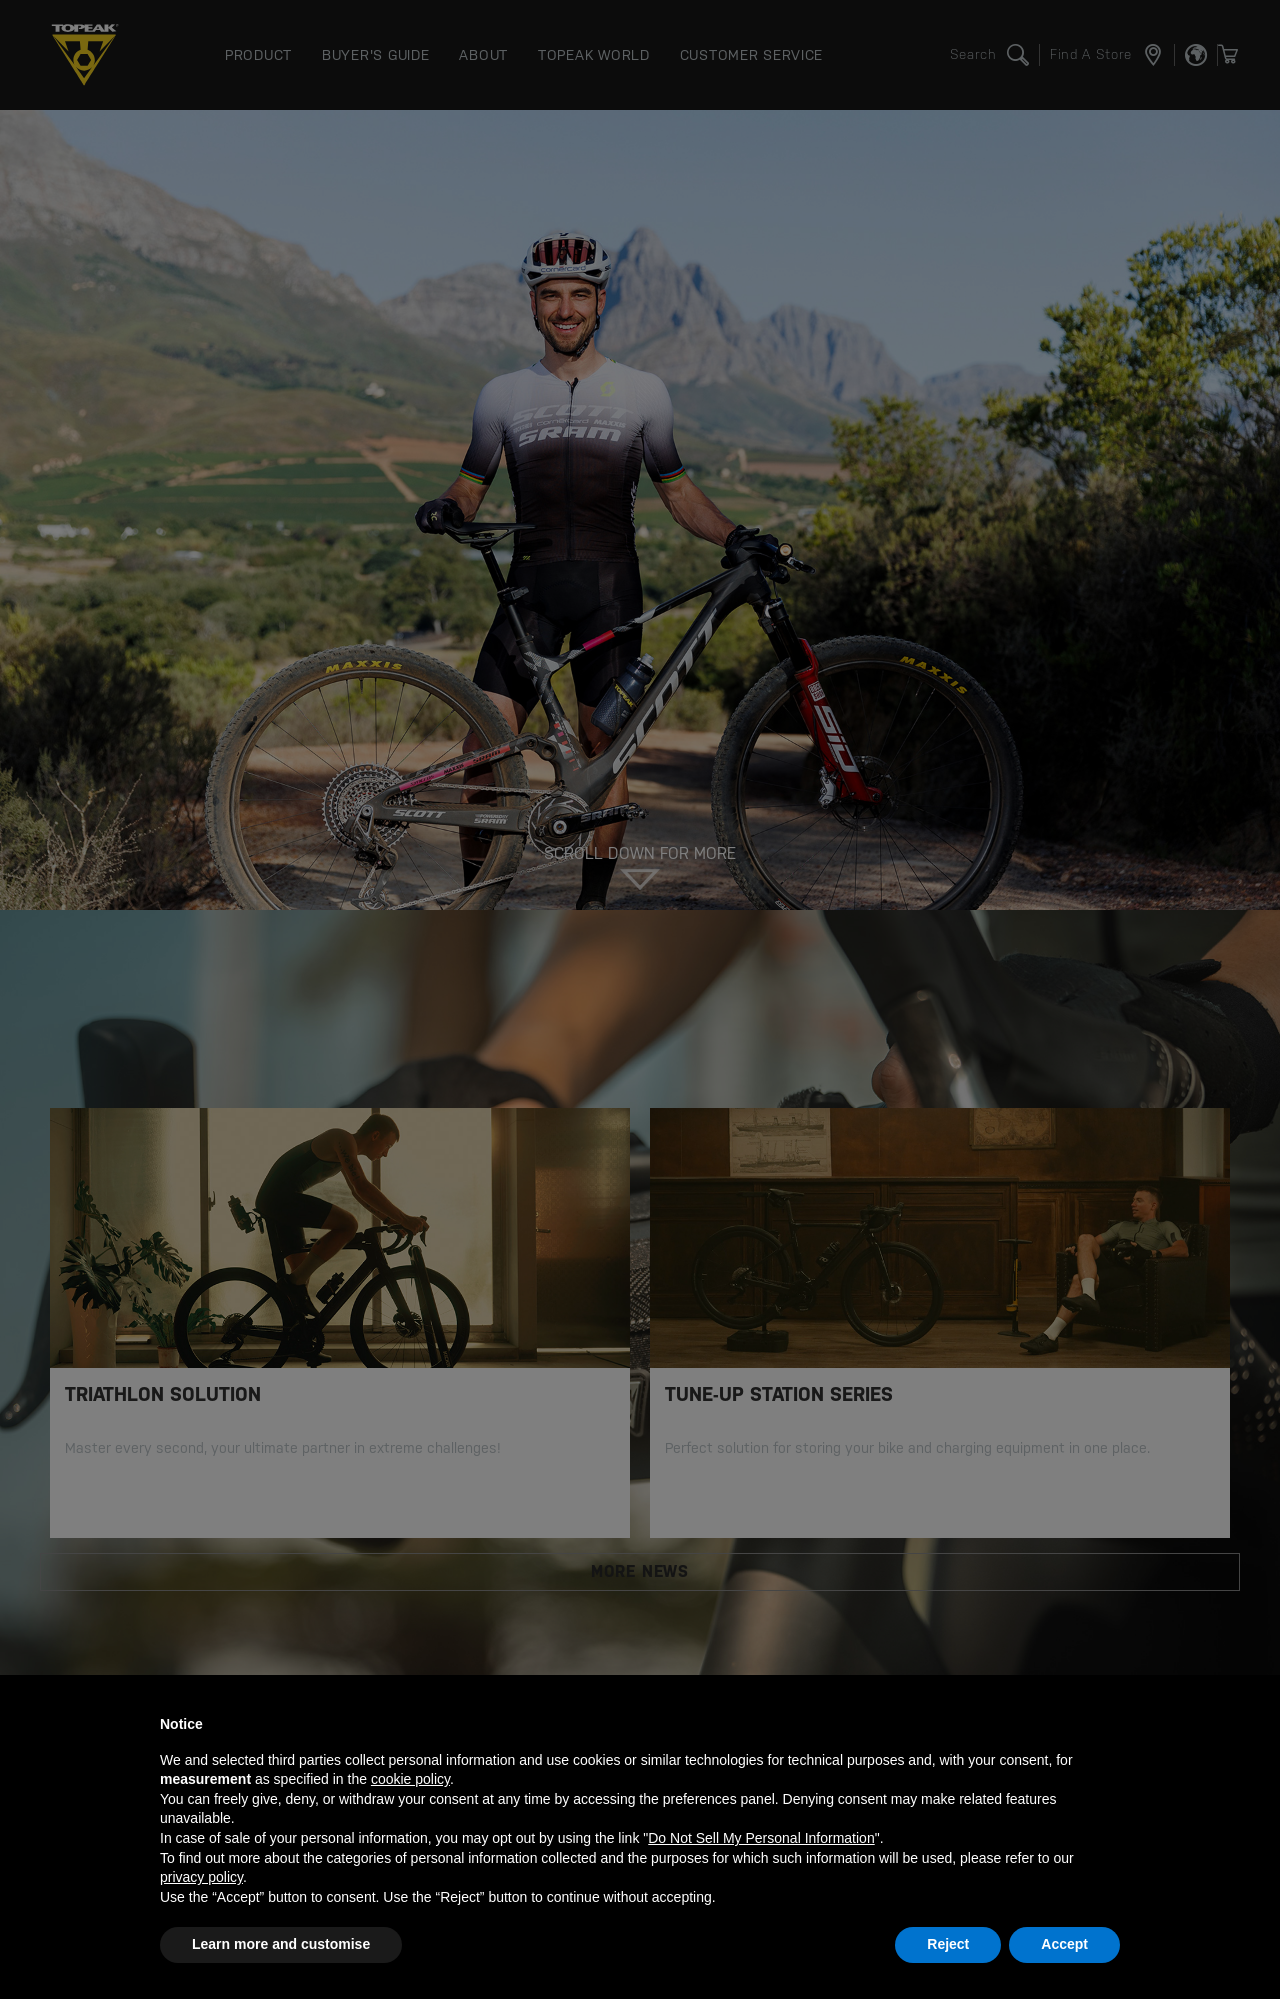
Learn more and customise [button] (281, 1944)
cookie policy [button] (410, 1779)
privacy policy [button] (201, 1877)
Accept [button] (1064, 1944)
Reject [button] (948, 1944)
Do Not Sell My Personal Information (761, 1838)
